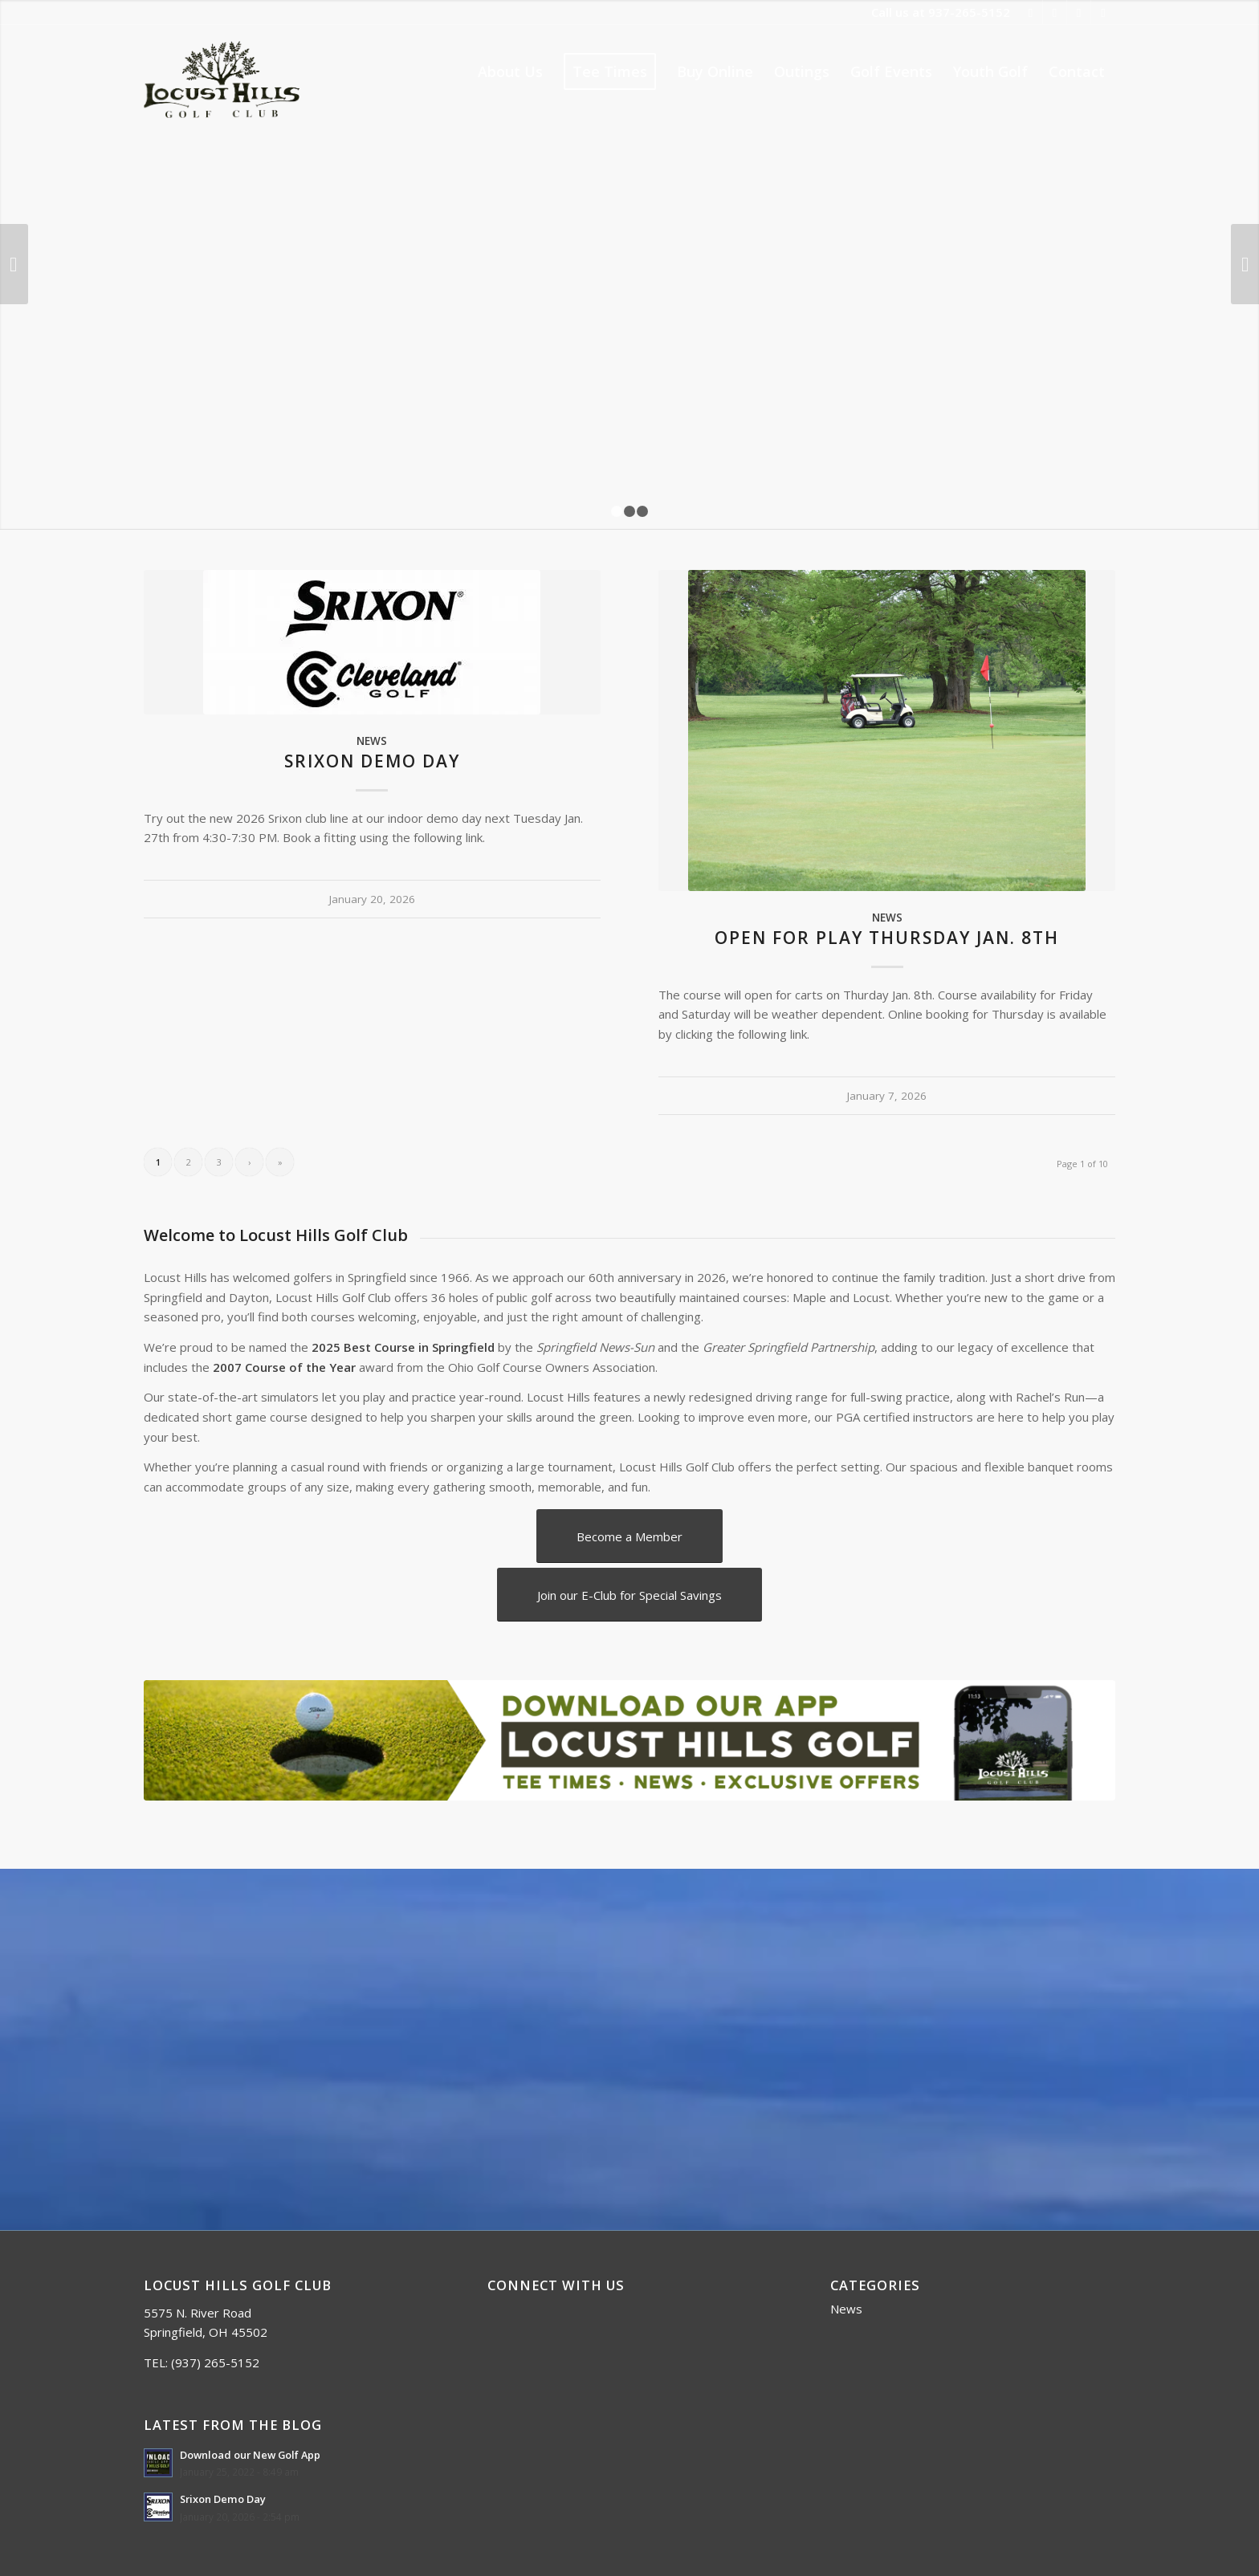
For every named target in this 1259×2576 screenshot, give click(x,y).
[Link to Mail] (1103, 12)
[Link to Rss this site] (1078, 12)
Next (1245, 264)
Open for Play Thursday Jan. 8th (887, 937)
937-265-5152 (969, 12)
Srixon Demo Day (372, 761)
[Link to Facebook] (1030, 12)
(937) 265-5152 (215, 2362)
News (372, 741)
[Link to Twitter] (1054, 12)
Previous (14, 264)
